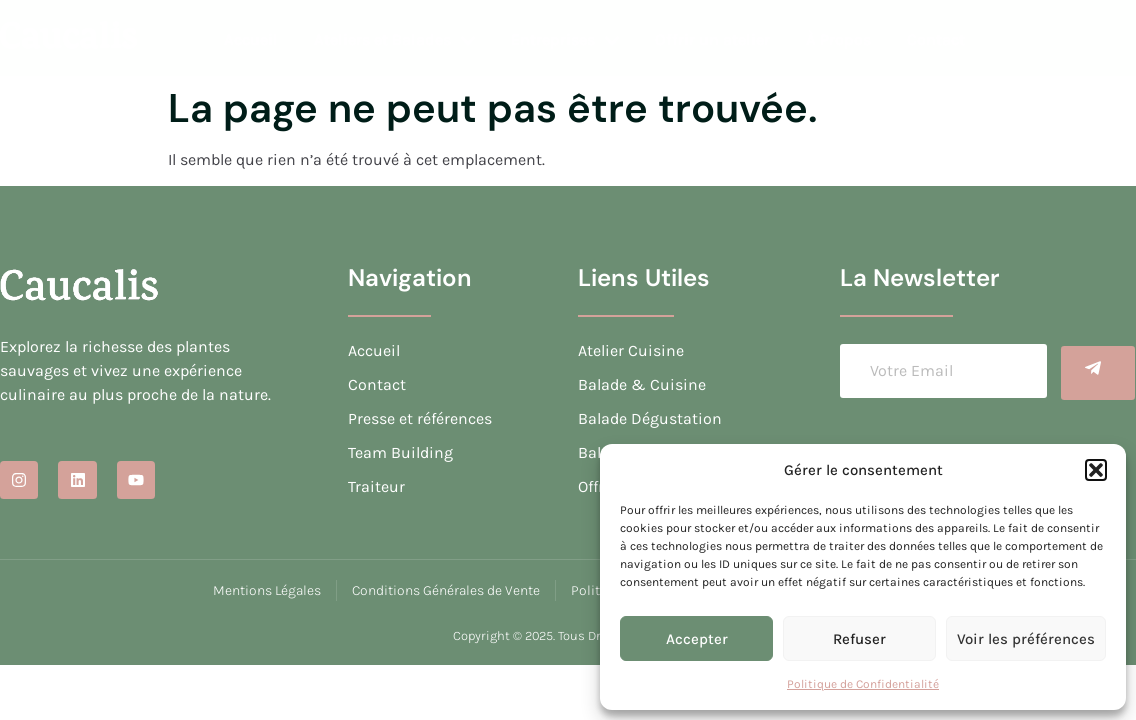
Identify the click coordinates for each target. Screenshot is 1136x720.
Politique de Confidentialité (863, 684)
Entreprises (565, 39)
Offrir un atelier (712, 39)
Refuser (859, 639)
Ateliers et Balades (394, 39)
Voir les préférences (1026, 639)
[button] (1096, 470)
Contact (936, 39)
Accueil (251, 39)
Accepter (697, 639)
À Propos (838, 39)
